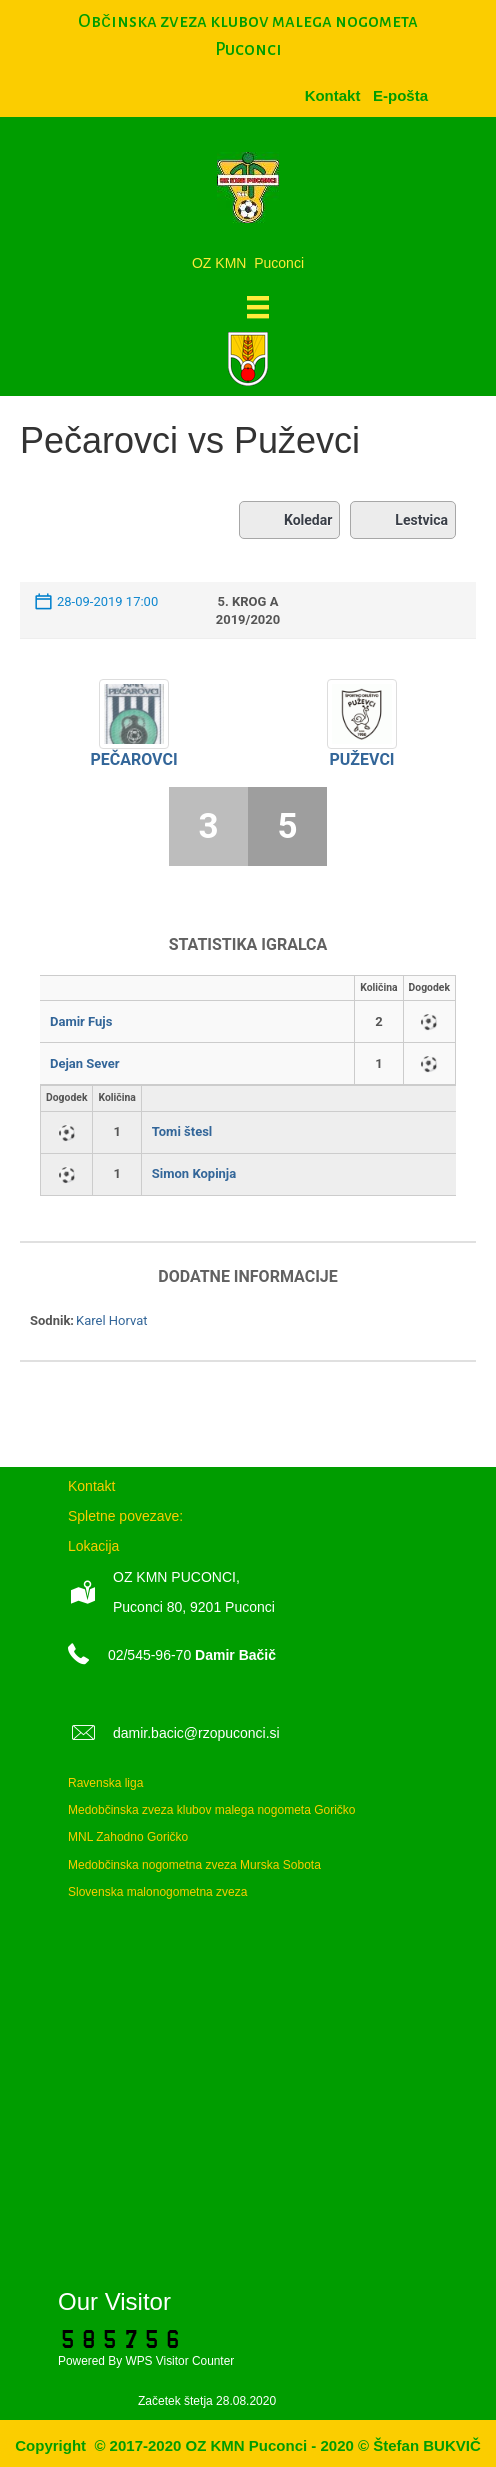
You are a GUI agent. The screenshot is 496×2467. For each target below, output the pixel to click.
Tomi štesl (182, 1131)
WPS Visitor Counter (179, 2361)
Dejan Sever (85, 1063)
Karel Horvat (112, 1320)
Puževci (361, 759)
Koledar (289, 520)
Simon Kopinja (194, 1173)
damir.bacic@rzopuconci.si (196, 1733)
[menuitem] (400, 95)
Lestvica (403, 520)
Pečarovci (133, 759)
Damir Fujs (81, 1021)
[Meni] (258, 307)
